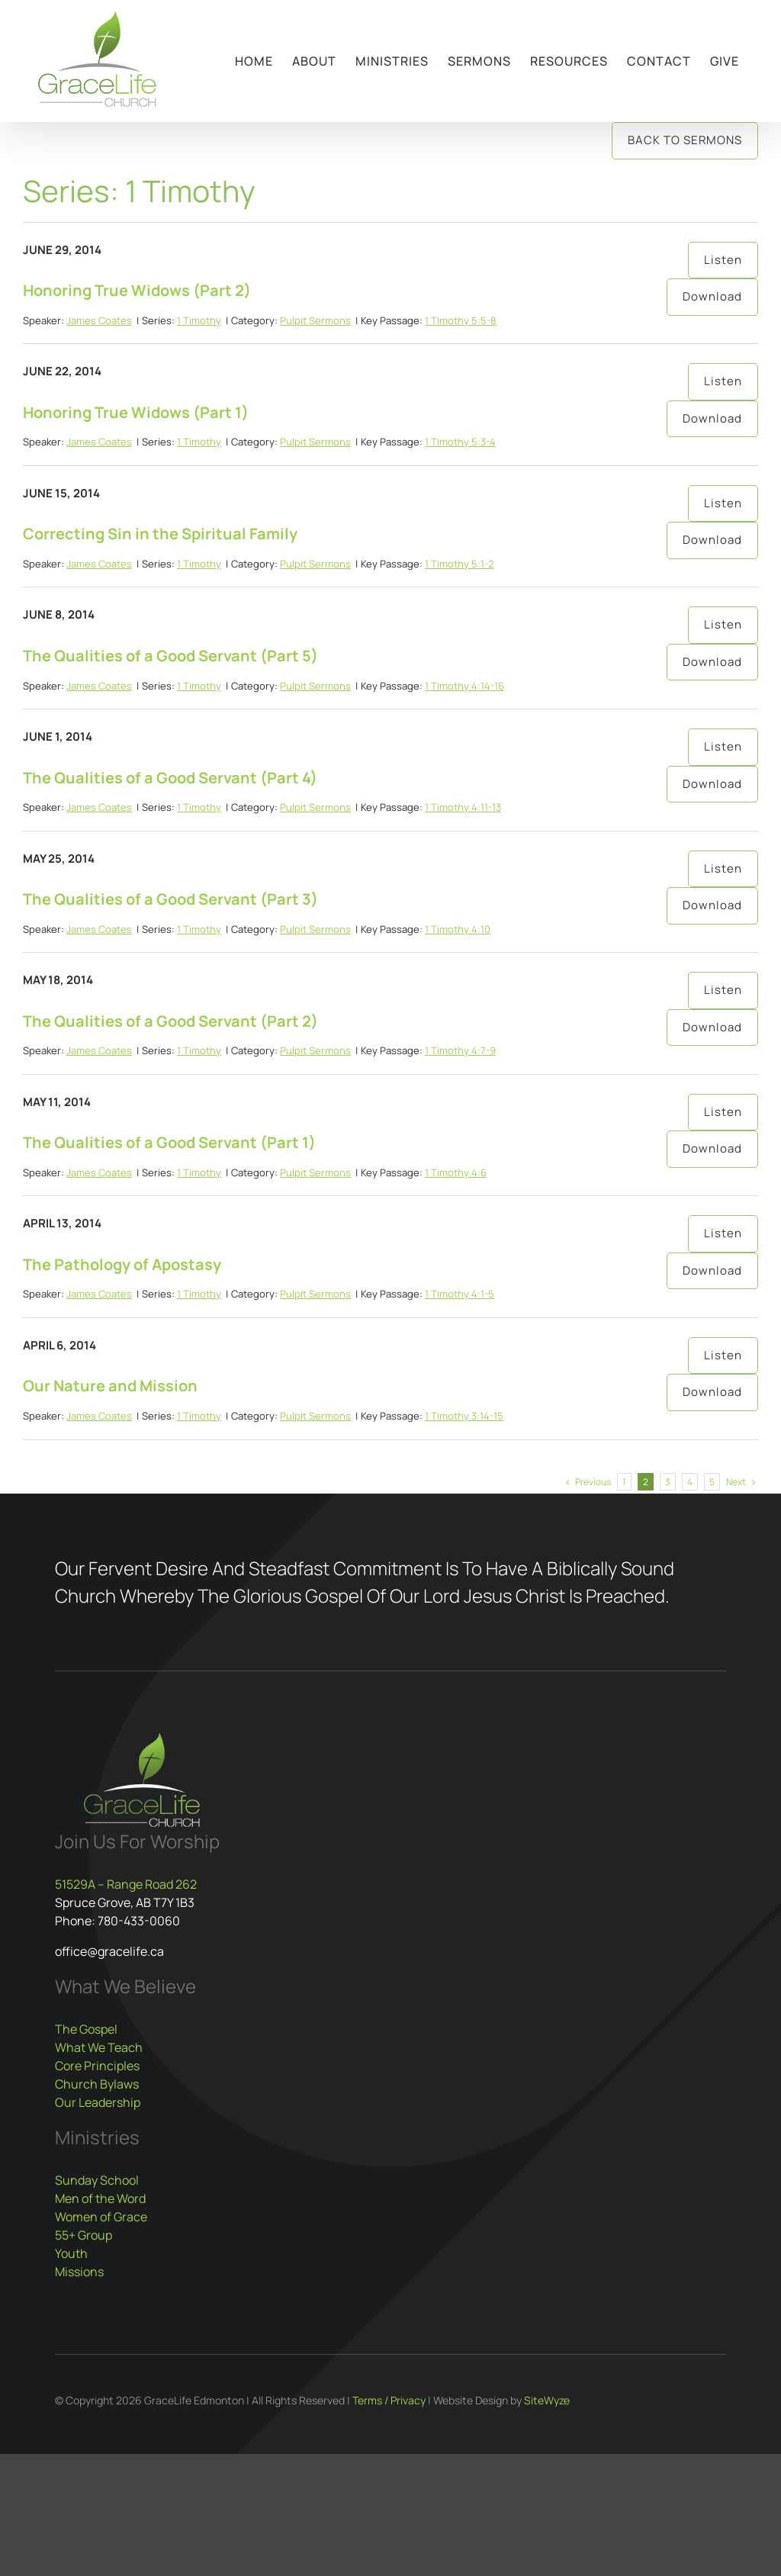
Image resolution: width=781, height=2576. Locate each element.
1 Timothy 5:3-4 (460, 442)
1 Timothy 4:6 (456, 1172)
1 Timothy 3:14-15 (464, 1416)
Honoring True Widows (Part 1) (136, 412)
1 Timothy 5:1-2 (459, 564)
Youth (71, 2253)
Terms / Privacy (389, 2400)
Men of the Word (100, 2198)
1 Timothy (199, 320)
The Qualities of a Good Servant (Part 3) (170, 899)
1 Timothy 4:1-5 (459, 1294)
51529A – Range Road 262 (126, 1884)
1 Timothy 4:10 (457, 929)
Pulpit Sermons (315, 320)
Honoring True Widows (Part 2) (137, 290)
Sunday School (97, 2180)
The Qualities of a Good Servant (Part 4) (170, 777)
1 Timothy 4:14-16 (464, 686)
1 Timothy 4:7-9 (460, 1050)
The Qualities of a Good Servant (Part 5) (170, 655)
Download (712, 296)
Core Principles (97, 2065)
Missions (79, 2271)
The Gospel (86, 2029)
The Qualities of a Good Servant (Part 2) (170, 1021)
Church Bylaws (97, 2084)
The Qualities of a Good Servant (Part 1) (169, 1142)
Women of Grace (101, 2216)
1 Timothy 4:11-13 (463, 807)
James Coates (99, 320)
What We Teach (99, 2047)
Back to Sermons (685, 140)
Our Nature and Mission (110, 1385)
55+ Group (83, 2235)
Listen (723, 260)
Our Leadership (97, 2102)
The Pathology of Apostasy (122, 1264)
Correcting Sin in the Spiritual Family (160, 533)
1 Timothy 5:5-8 (461, 320)
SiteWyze (547, 2400)
